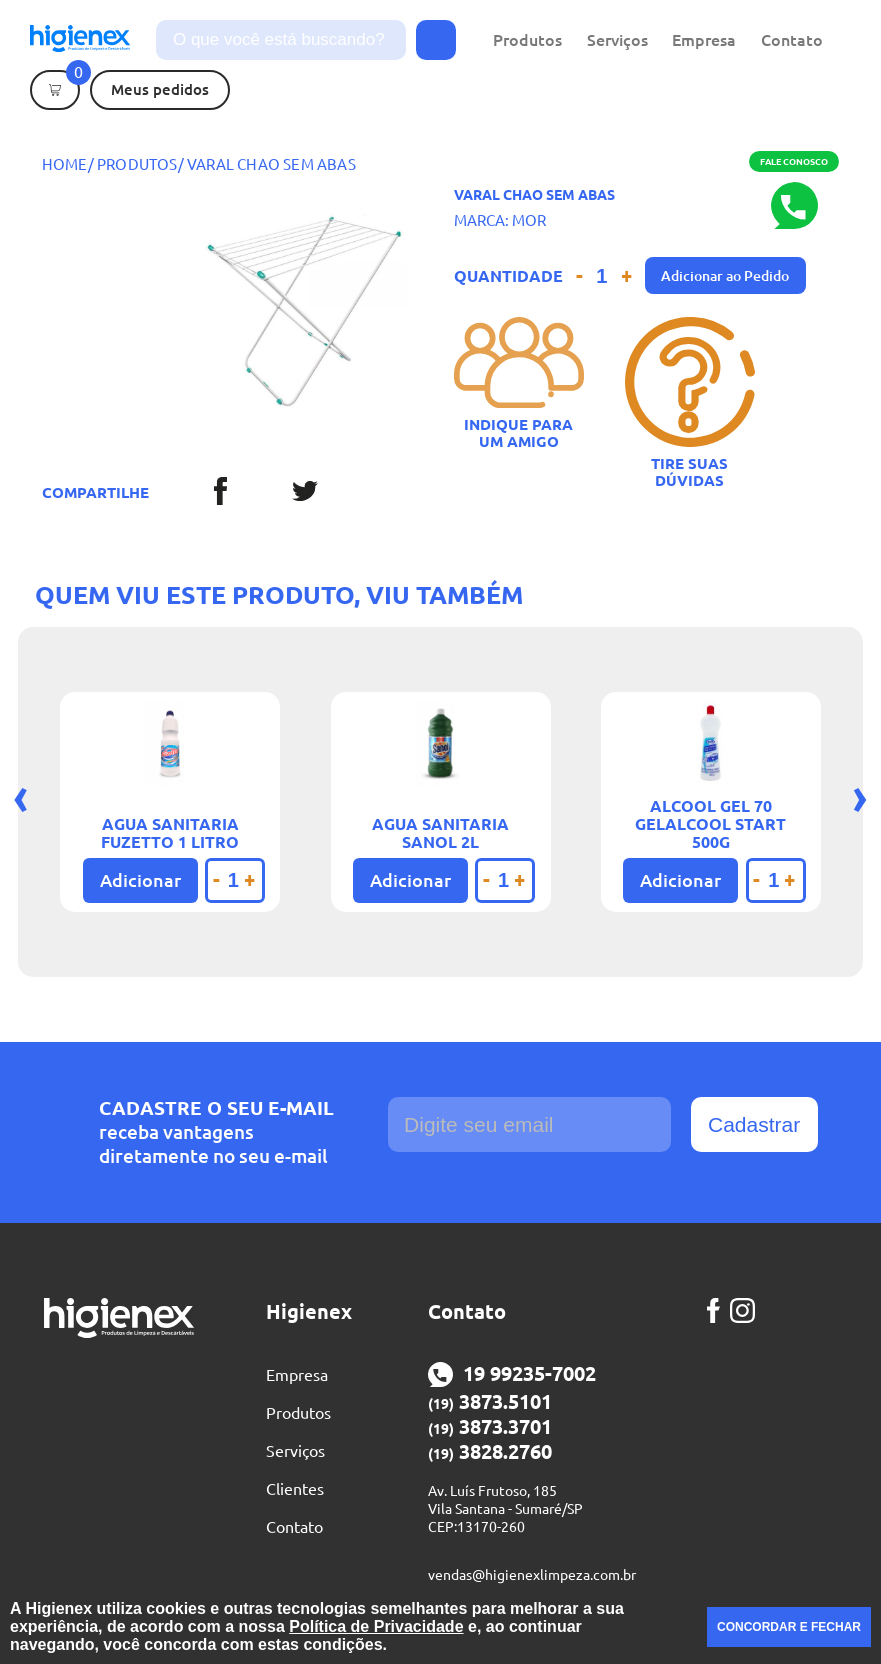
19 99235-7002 (512, 1374)
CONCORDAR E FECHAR (789, 1627)
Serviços (617, 40)
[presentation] (21, 795)
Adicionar (140, 880)
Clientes (295, 1489)
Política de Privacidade (376, 1626)
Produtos (527, 40)
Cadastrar (754, 1124)
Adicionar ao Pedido (725, 276)
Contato (792, 40)
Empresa (704, 40)
